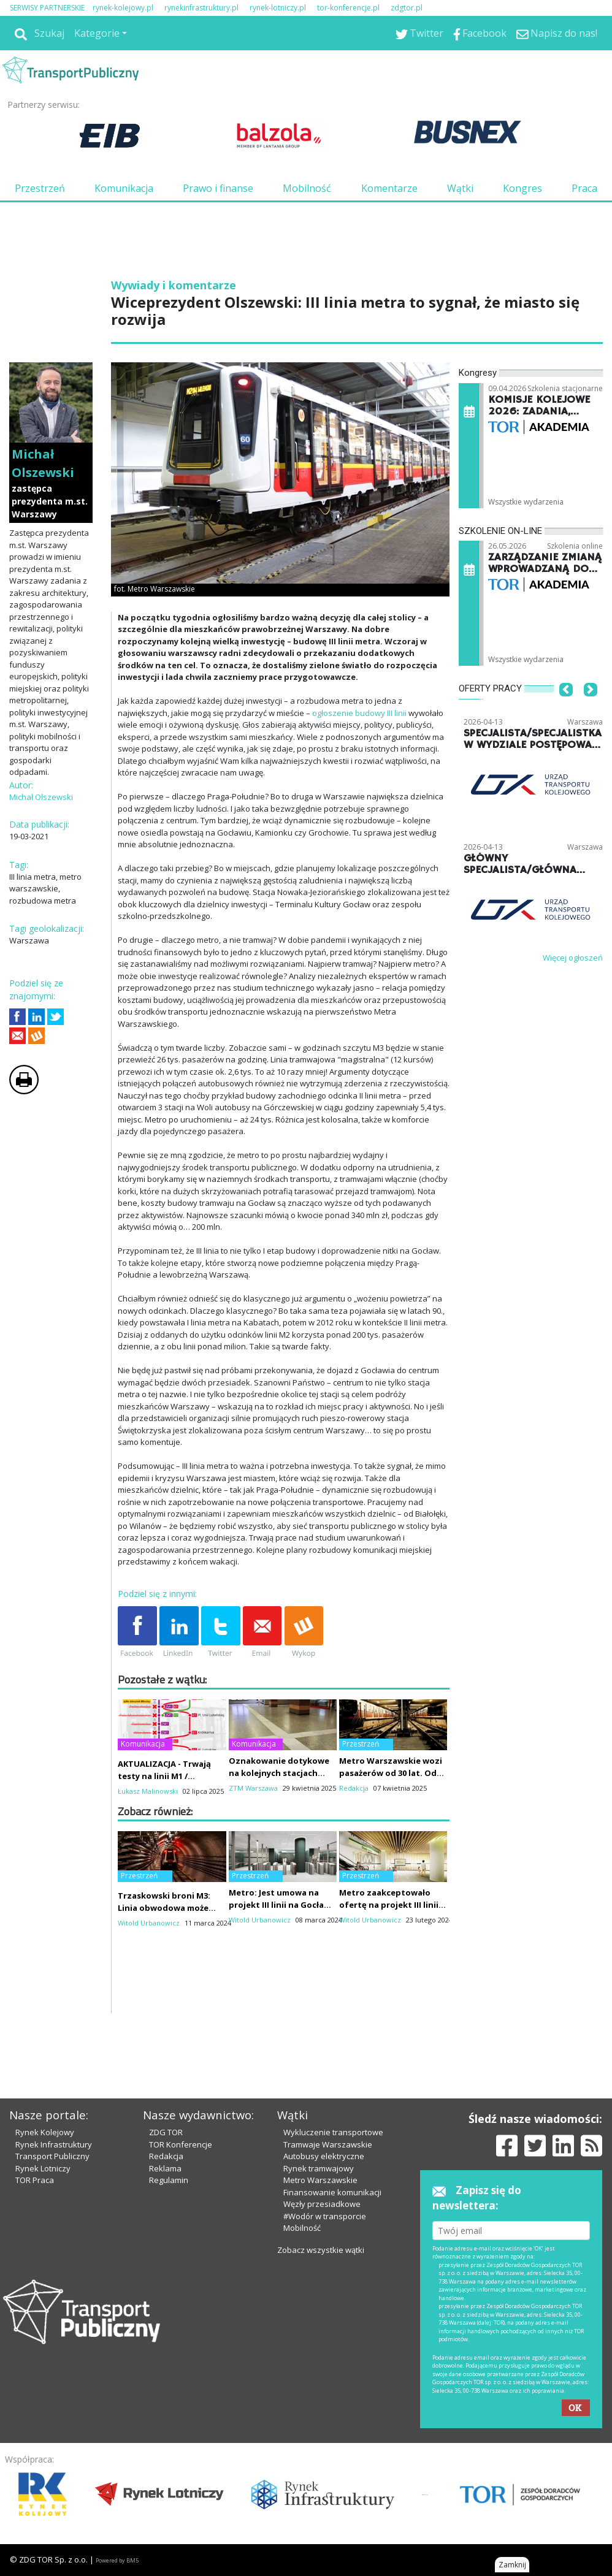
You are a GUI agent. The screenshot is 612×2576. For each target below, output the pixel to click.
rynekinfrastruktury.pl (201, 7)
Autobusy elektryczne (323, 2156)
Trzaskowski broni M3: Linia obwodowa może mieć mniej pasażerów (164, 1908)
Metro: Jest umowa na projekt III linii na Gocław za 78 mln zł (280, 1904)
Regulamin (168, 2179)
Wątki (460, 188)
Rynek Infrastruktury (53, 2144)
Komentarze (389, 188)
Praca (584, 188)
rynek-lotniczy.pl (278, 7)
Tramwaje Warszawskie (327, 2144)
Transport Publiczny (52, 2156)
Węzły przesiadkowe (322, 2203)
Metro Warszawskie (320, 2179)
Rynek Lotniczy (43, 2168)
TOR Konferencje (180, 2144)
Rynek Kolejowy (44, 2132)
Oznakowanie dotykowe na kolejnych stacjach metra (279, 1773)
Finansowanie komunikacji (332, 2192)
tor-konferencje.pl (348, 7)
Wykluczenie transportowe (333, 2132)
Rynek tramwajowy (318, 2168)
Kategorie (97, 33)
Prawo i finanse (218, 188)
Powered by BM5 (117, 2560)
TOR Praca (34, 2179)
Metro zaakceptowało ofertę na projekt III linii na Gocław (388, 1904)
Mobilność (307, 188)
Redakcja (166, 2156)
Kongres (522, 188)
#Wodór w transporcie (324, 2216)
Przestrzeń (40, 188)
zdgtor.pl (407, 7)
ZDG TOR (166, 2132)
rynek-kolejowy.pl (123, 7)
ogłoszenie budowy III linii (359, 712)
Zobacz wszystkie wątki (320, 2249)
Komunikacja (123, 188)
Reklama (165, 2168)
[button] (566, 707)
